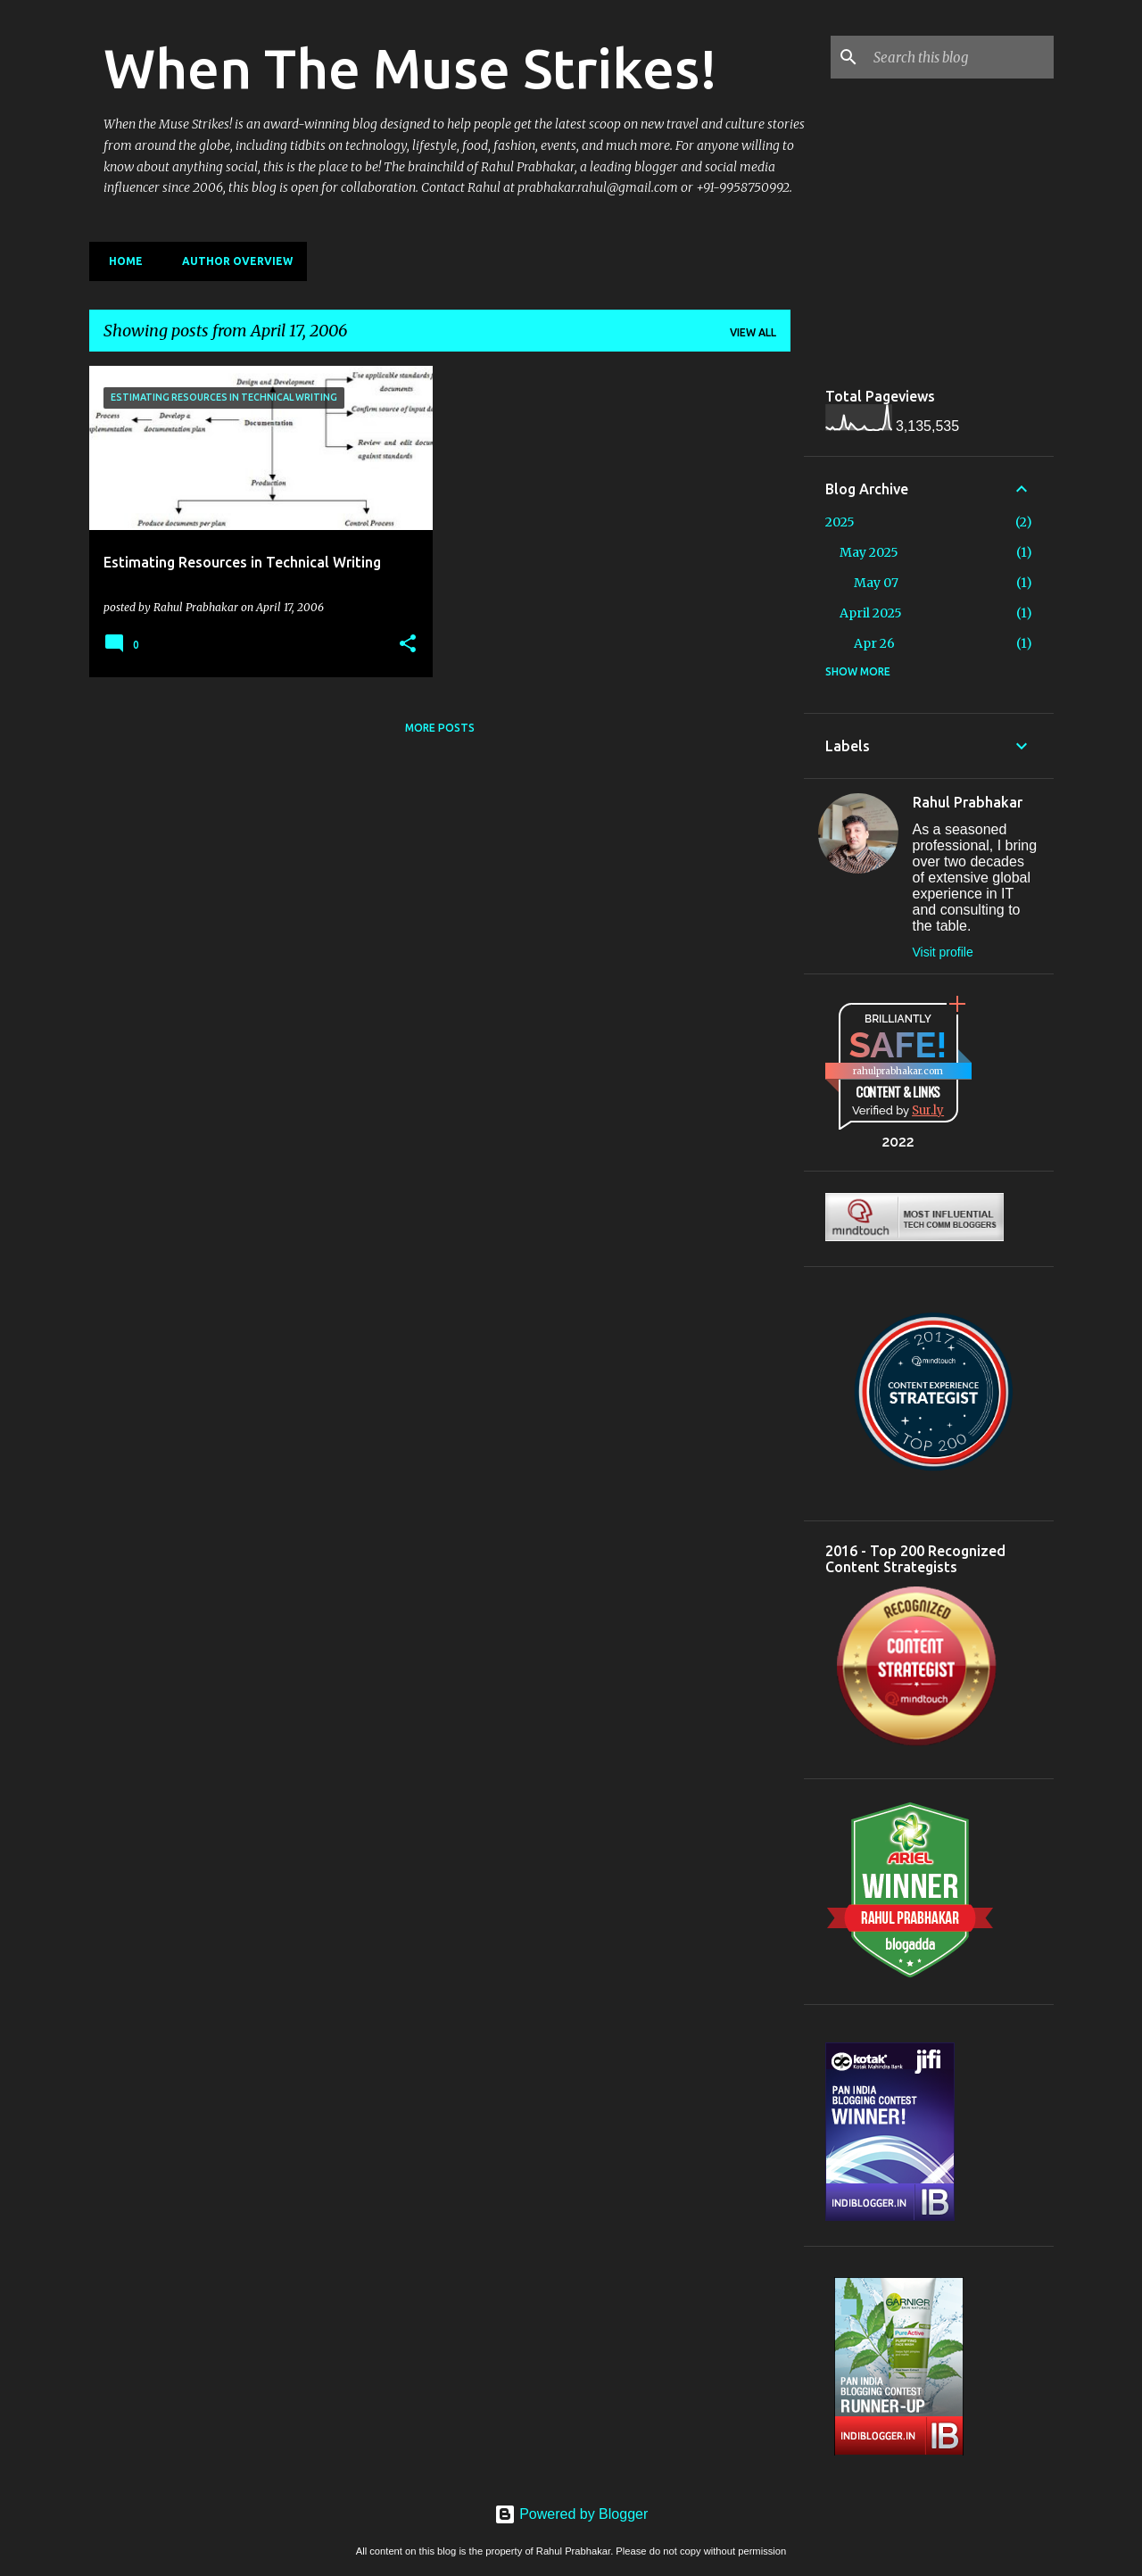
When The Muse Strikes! (410, 68)
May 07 (876, 583)
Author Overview (232, 261)
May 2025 (869, 552)
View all (753, 332)
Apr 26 (874, 643)
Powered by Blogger (571, 2514)
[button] (407, 644)
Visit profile (943, 952)
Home (120, 261)
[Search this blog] (960, 57)
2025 (840, 522)
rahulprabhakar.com (898, 1071)
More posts (440, 727)
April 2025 (871, 613)
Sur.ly (928, 1110)
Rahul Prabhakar (967, 802)
